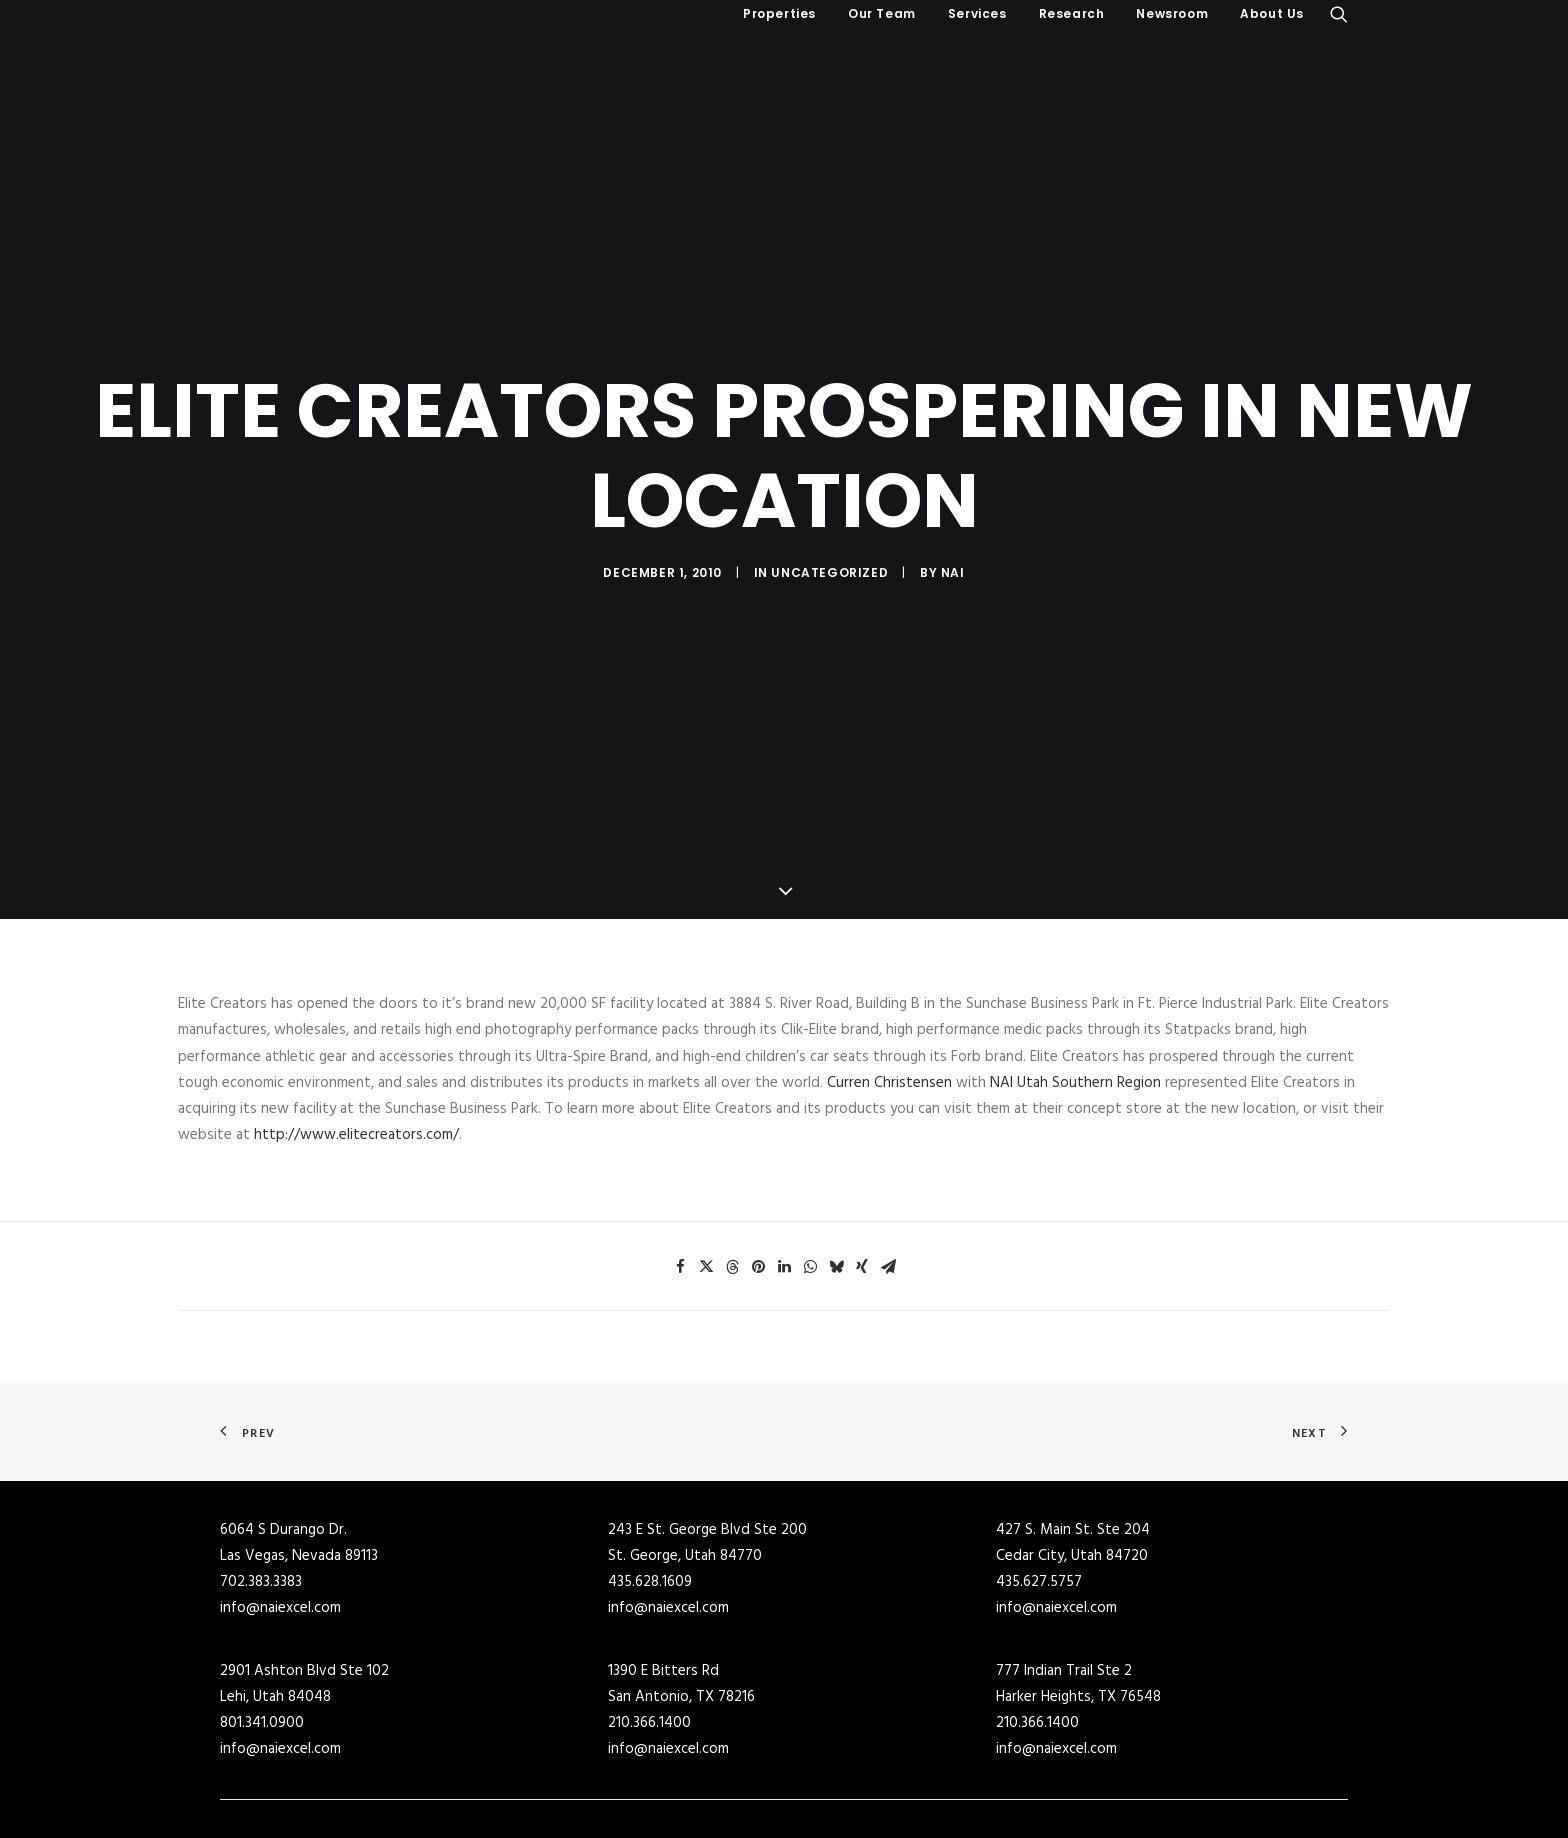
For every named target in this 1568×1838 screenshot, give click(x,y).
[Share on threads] (732, 1175)
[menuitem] (779, 14)
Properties (779, 13)
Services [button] (977, 13)
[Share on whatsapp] (810, 1175)
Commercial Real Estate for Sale (609, 1757)
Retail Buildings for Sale (583, 1810)
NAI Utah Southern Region (1077, 991)
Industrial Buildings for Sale (595, 1783)
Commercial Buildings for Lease (893, 1757)
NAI (953, 526)
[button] (1339, 14)
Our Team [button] (882, 13)
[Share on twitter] (706, 1175)
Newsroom (1172, 13)
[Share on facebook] (680, 1175)
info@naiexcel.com (280, 1517)
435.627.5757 (1039, 1491)
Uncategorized (829, 526)
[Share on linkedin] (784, 1175)
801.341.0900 (262, 1632)
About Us (1272, 13)
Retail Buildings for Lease (874, 1810)
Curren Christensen (891, 991)
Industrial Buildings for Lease (886, 1783)
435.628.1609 (650, 1491)
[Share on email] (888, 1175)
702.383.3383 (261, 1491)
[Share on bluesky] (836, 1175)
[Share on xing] (862, 1175)
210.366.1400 (649, 1632)
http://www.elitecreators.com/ (356, 1044)
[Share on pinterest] (758, 1175)
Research (1072, 13)
